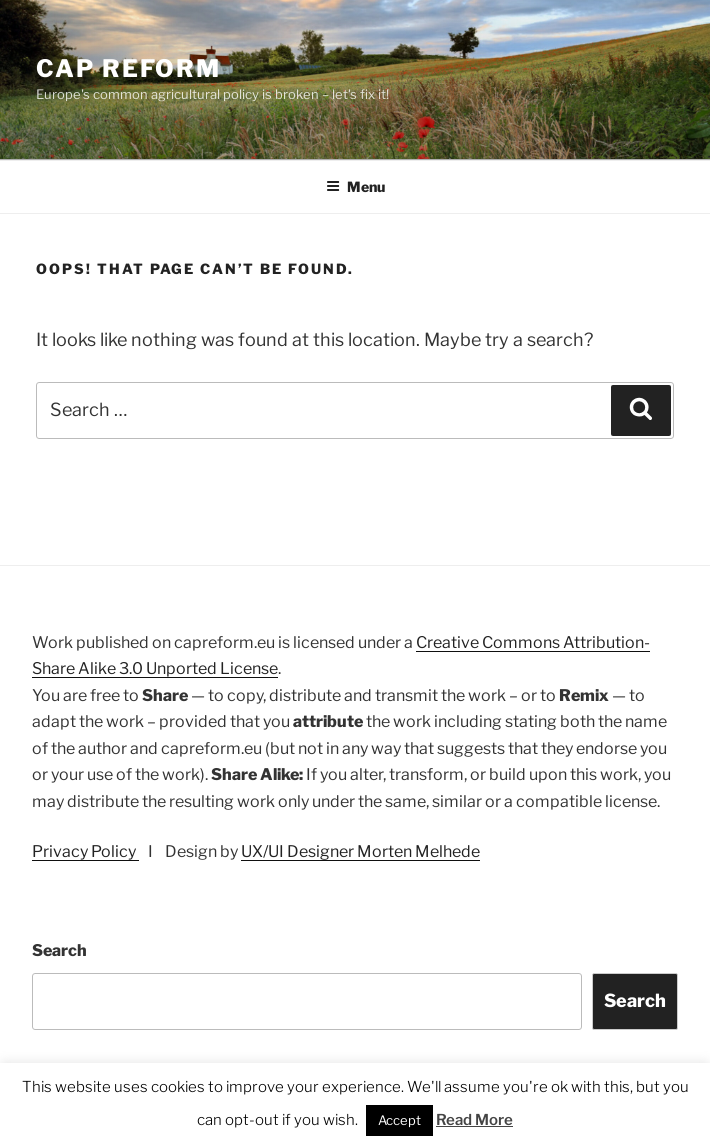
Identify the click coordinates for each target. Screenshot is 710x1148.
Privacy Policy (85, 851)
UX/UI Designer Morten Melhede (360, 851)
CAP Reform (128, 68)
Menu (355, 186)
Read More (474, 1120)
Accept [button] (399, 1120)
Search (59, 950)
